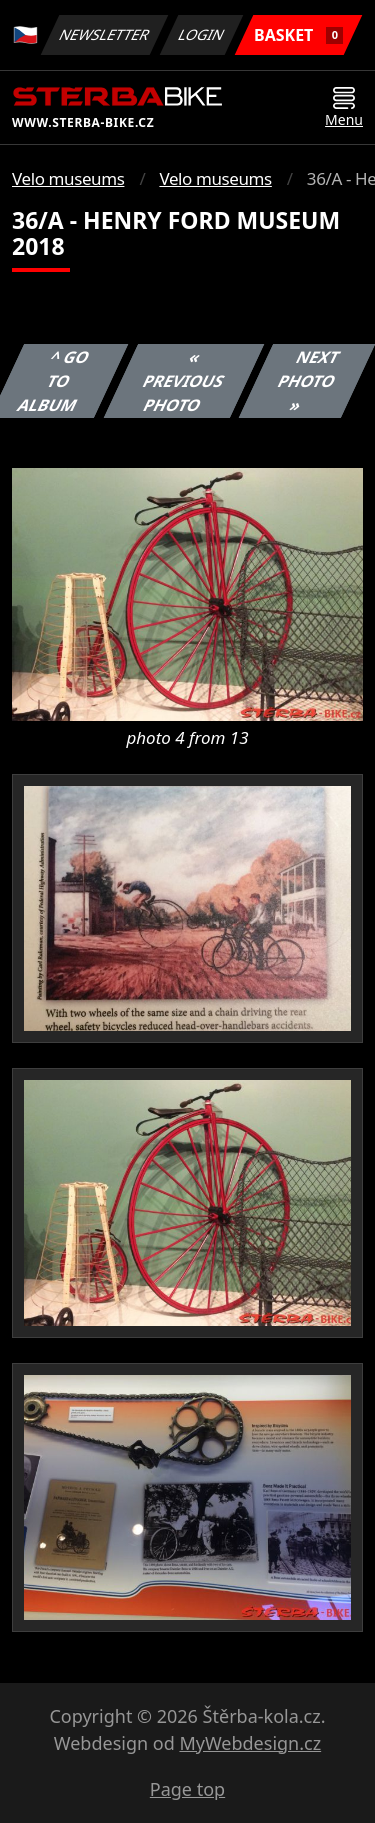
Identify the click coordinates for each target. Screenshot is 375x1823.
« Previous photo (184, 381)
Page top (187, 1789)
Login (202, 34)
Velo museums (68, 178)
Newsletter (104, 34)
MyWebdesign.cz (250, 1743)
